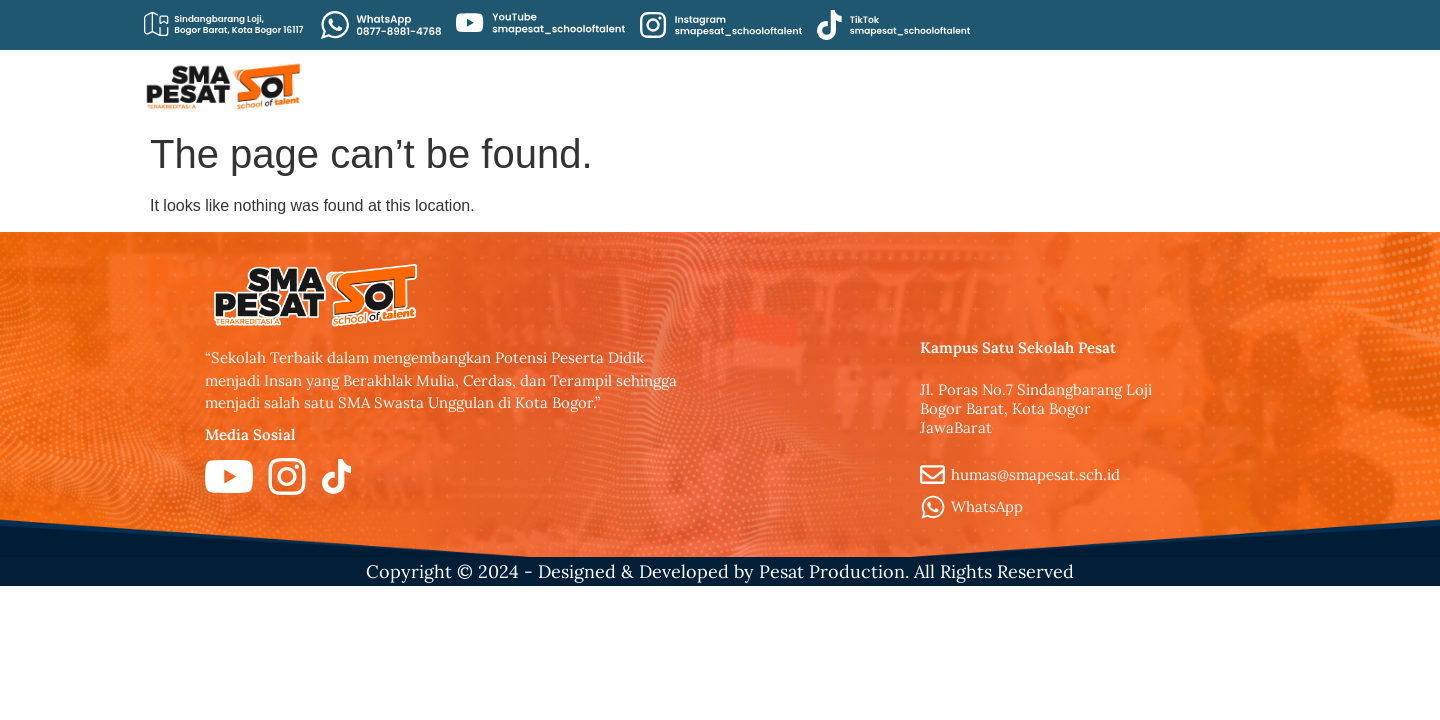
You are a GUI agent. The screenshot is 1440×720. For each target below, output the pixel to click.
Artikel (706, 86)
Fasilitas (1245, 86)
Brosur (1056, 86)
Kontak (1148, 86)
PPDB (970, 86)
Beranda (610, 86)
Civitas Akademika (840, 86)
